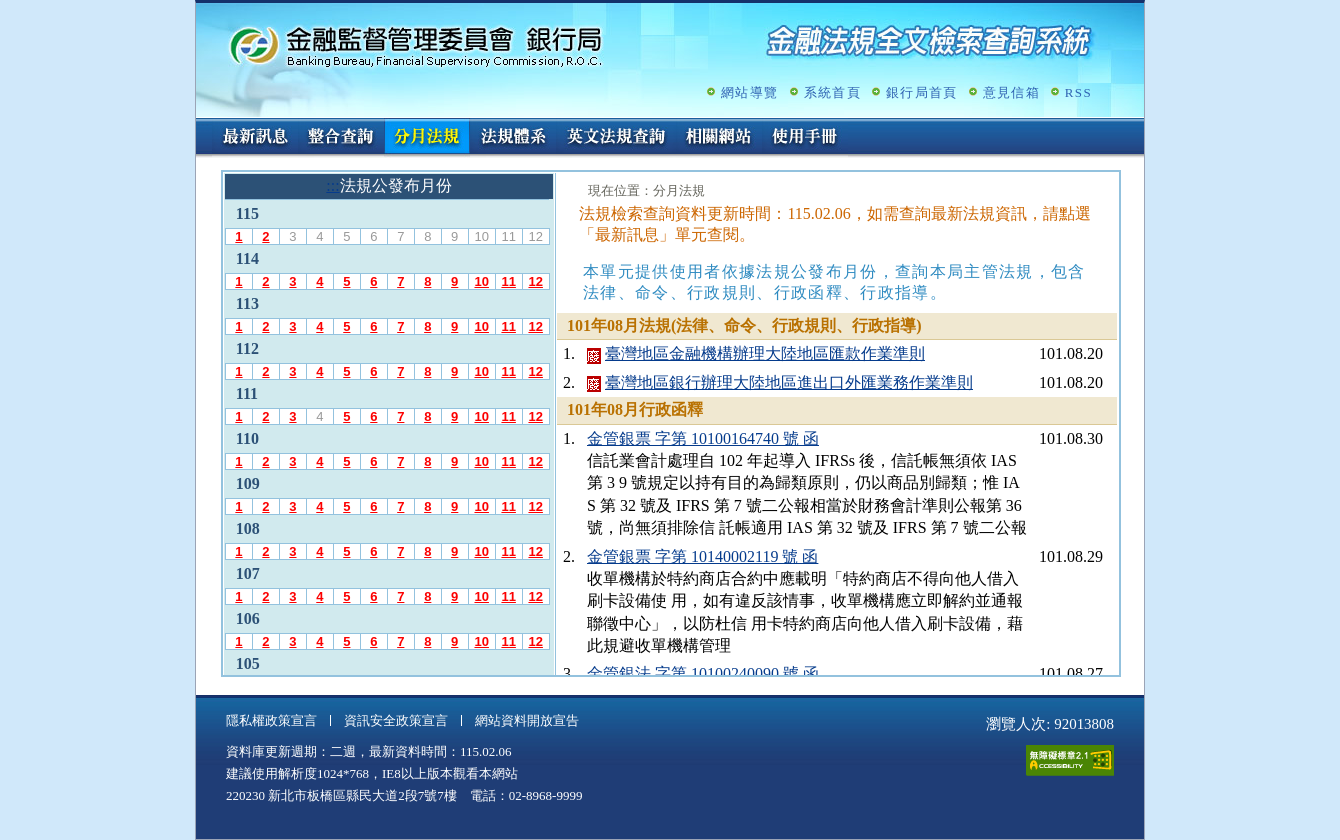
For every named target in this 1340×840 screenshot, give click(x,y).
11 (508, 281)
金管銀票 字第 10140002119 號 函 (702, 556)
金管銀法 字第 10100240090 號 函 (703, 673)
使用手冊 (805, 138)
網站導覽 (749, 92)
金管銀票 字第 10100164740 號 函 (703, 438)
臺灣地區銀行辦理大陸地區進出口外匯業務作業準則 (789, 382)
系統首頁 (832, 92)
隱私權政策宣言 (271, 720)
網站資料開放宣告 (527, 720)
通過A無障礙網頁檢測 (1070, 760)
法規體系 (513, 138)
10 (481, 281)
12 (535, 281)
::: (202, 126)
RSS (1078, 92)
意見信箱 (1011, 92)
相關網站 (719, 138)
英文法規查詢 (616, 138)
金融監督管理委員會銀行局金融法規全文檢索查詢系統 (416, 45)
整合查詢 (341, 138)
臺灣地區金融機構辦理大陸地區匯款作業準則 (765, 353)
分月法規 (427, 138)
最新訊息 (255, 138)
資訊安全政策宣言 (396, 720)
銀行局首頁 (922, 92)
